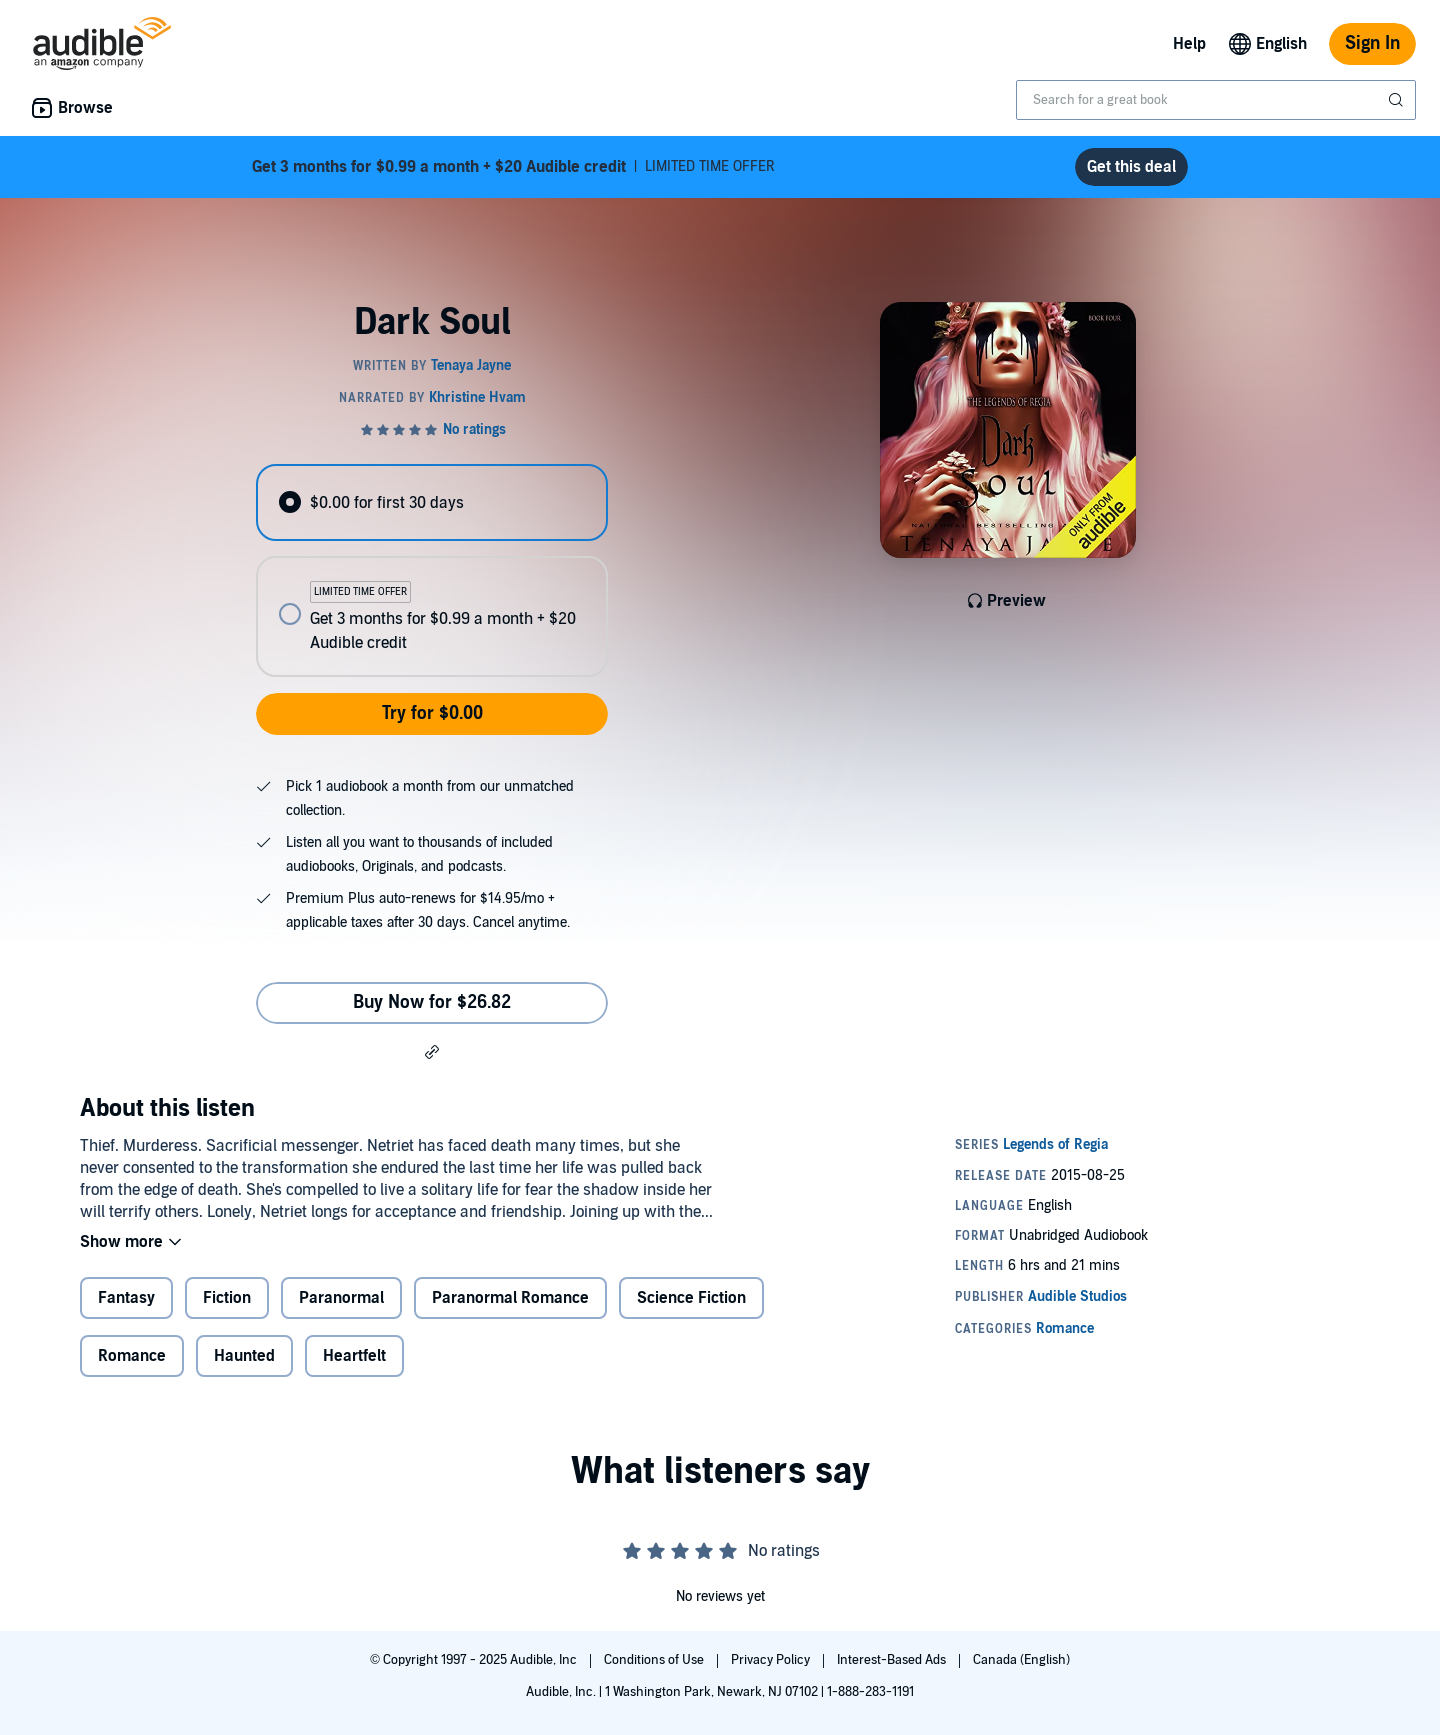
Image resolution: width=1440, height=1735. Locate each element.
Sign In (1372, 43)
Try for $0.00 (432, 713)
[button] (432, 1051)
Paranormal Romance (510, 1298)
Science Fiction (691, 1298)
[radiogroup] (432, 570)
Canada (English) (1021, 1660)
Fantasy (126, 1298)
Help (1189, 44)
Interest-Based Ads (893, 1660)
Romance (132, 1356)
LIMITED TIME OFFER (513, 167)
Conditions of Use (655, 1660)
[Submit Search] (1398, 100)
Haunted (244, 1356)
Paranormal (341, 1298)
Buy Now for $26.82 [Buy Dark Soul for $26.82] (432, 1002)
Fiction (227, 1298)
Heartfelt (354, 1356)
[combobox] (1216, 100)
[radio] (432, 502)
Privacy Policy (772, 1660)
